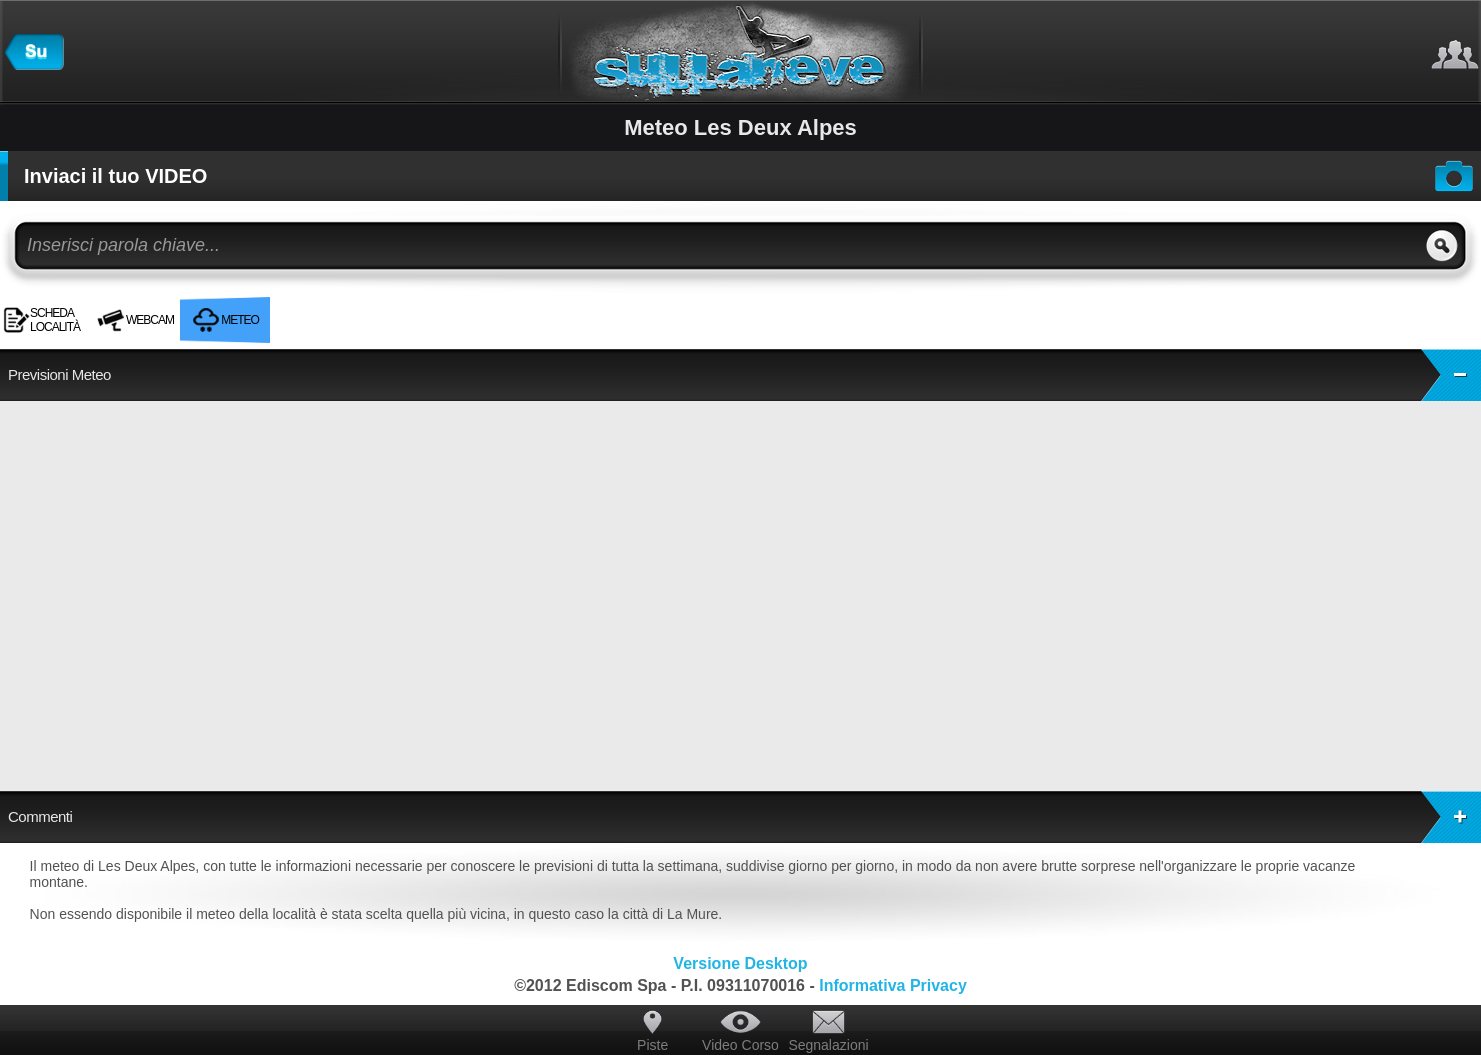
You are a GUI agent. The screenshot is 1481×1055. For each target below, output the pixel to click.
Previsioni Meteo (744, 375)
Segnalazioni (828, 1045)
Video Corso (740, 1045)
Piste (652, 1045)
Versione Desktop (740, 963)
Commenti (744, 817)
